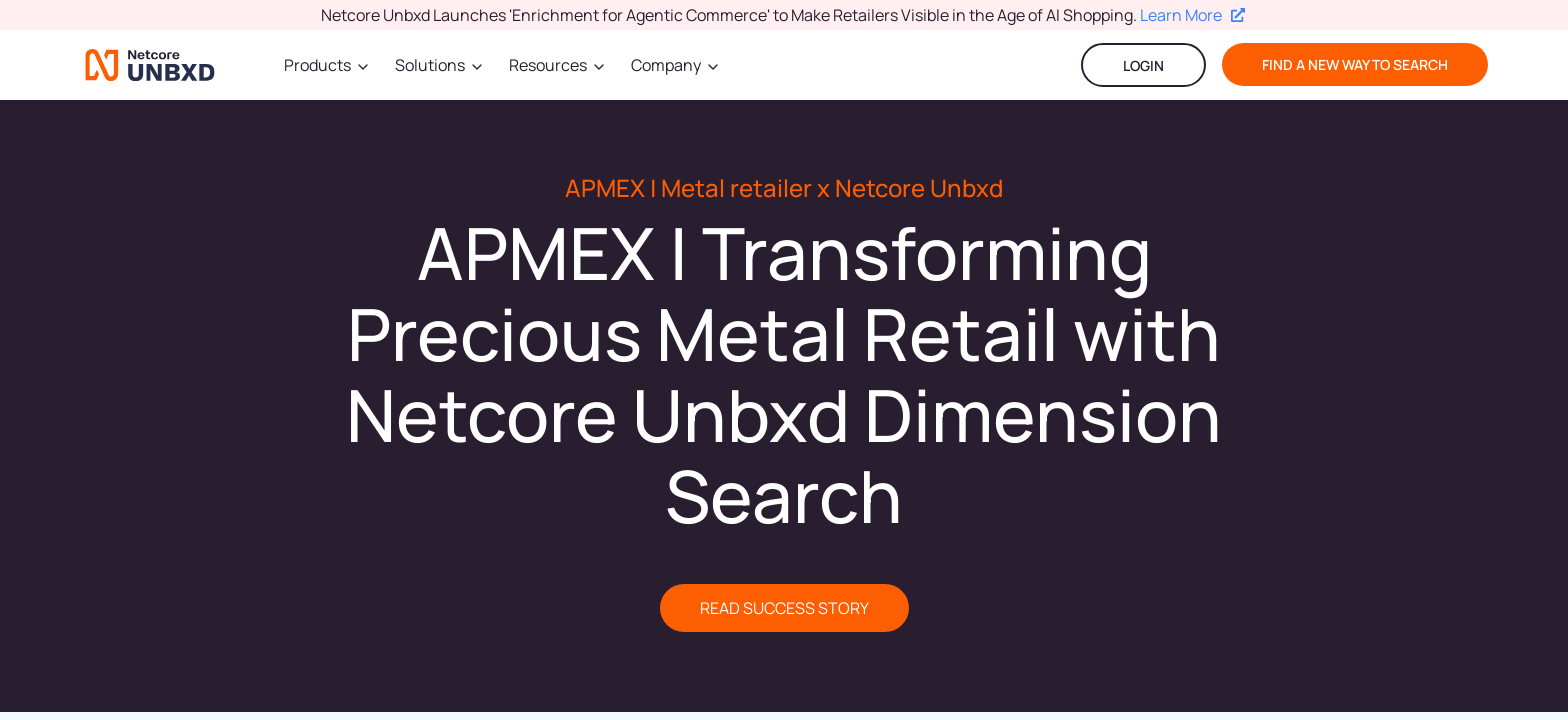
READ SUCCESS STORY (784, 608)
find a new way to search (1355, 64)
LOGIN (1143, 65)
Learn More (1192, 15)
